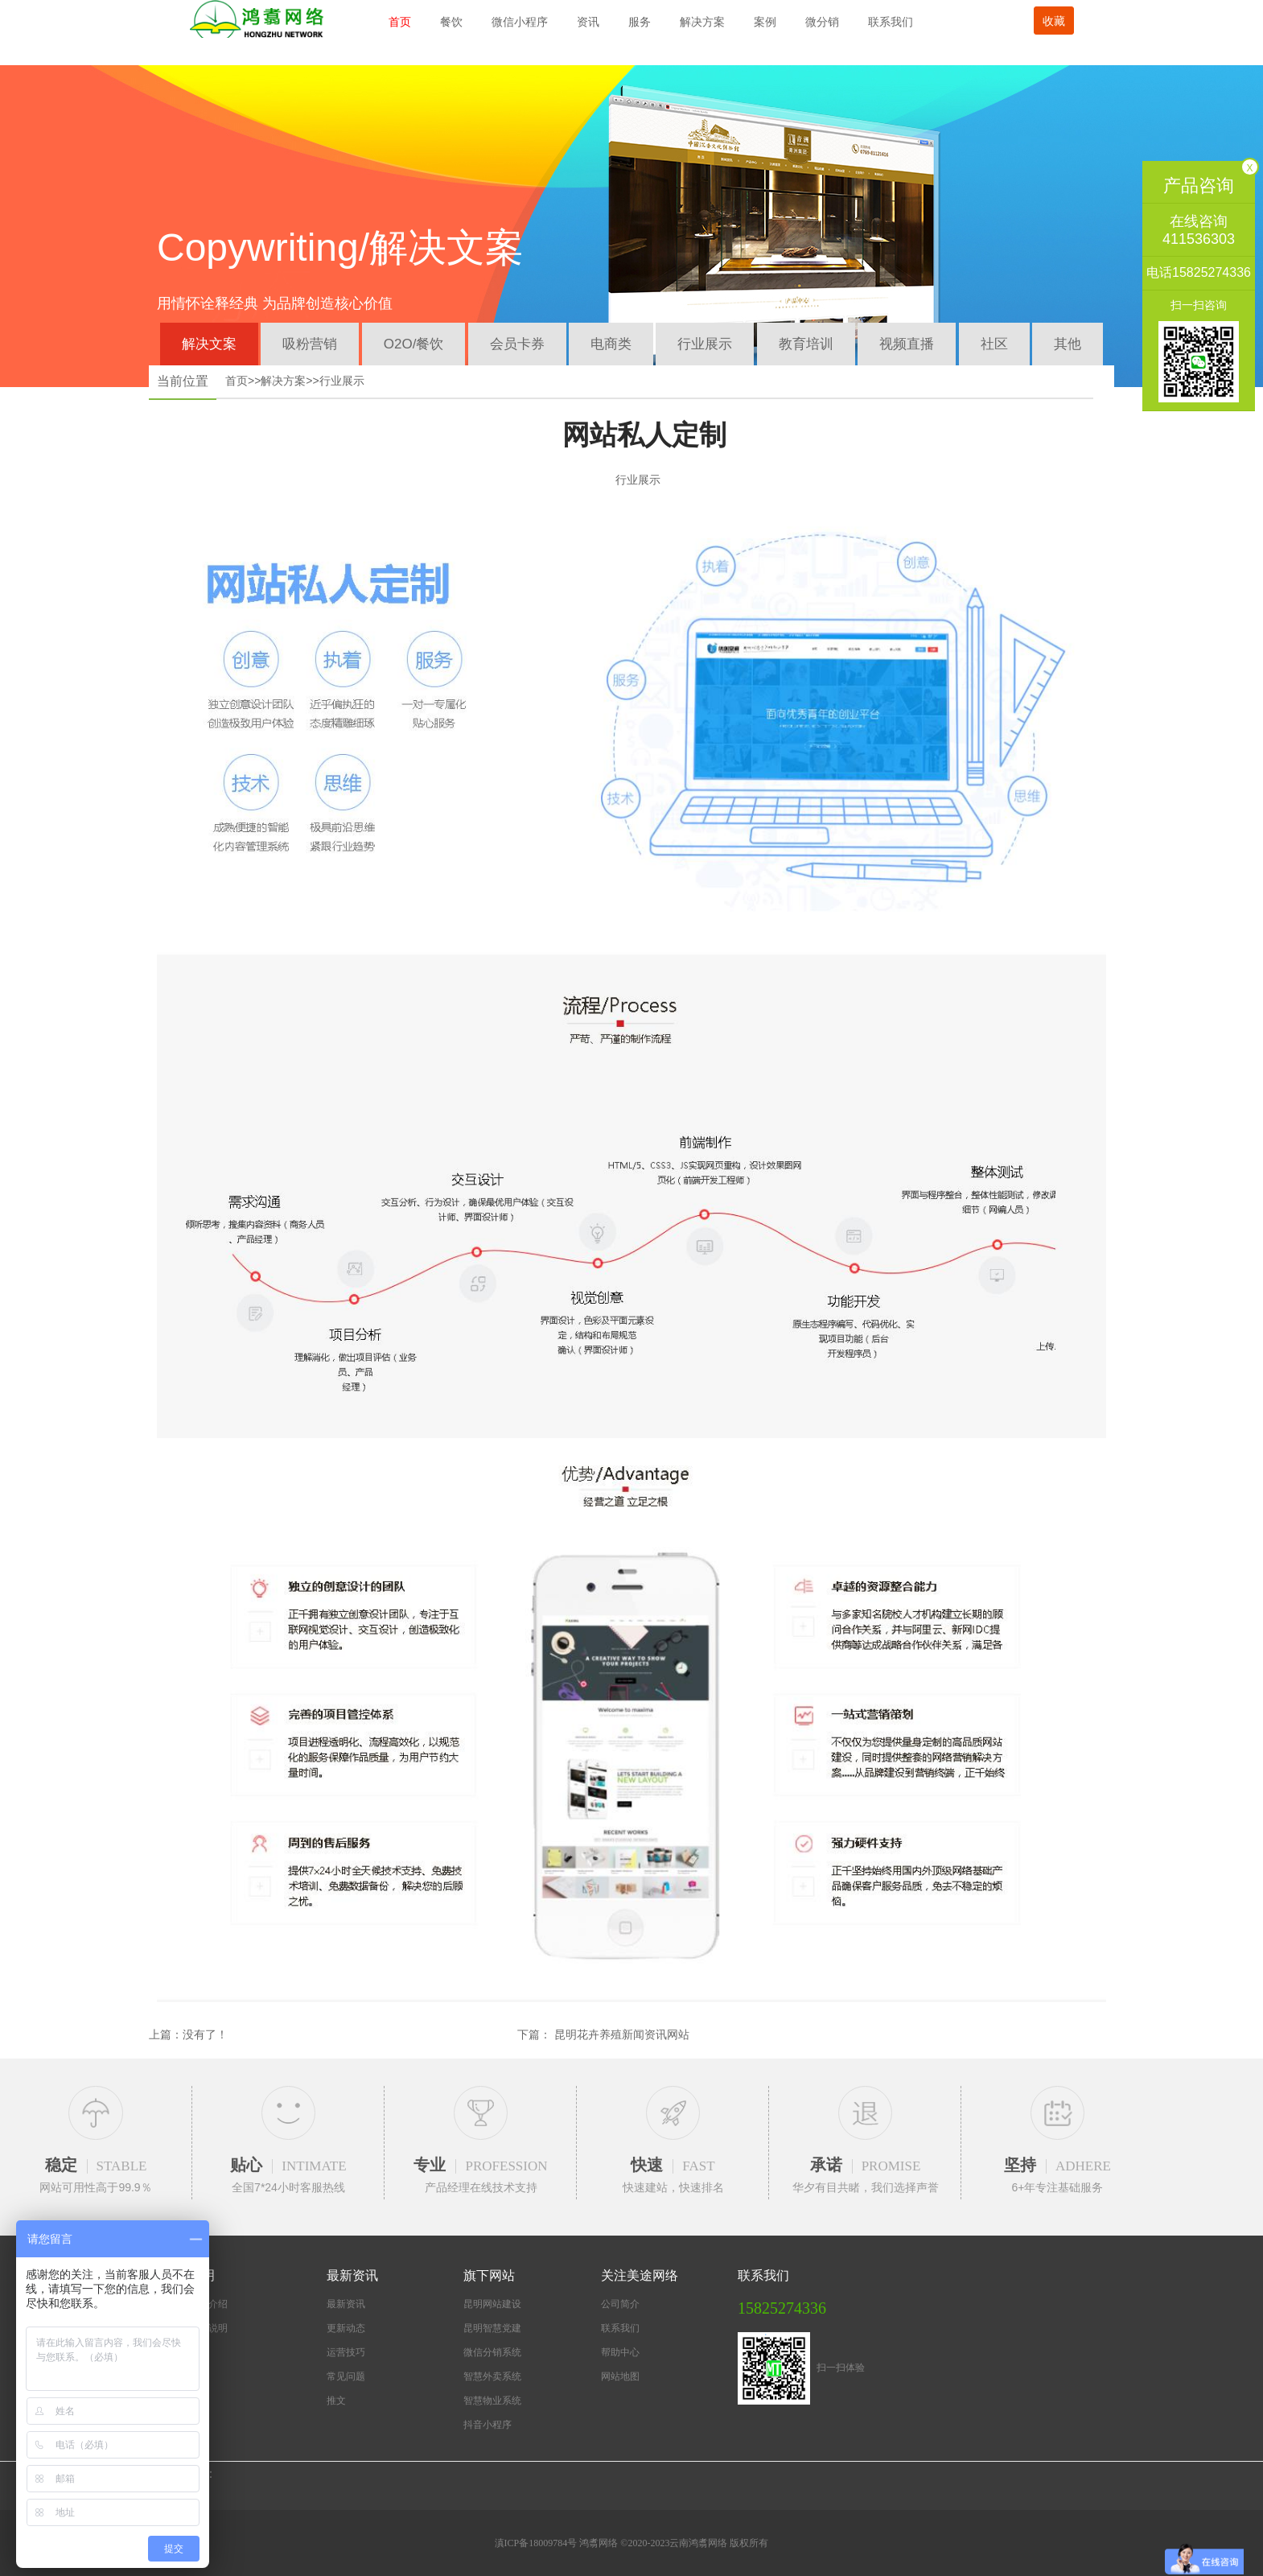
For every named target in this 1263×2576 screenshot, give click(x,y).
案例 (765, 21)
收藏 (1054, 20)
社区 (994, 344)
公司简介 (620, 2304)
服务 (639, 21)
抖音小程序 (487, 2425)
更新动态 (346, 2329)
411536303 (1198, 239)
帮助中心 (620, 2353)
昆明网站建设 (492, 2304)
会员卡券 (517, 344)
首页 (400, 21)
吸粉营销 (309, 344)
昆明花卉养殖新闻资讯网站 (621, 2034)
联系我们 (890, 21)
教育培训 (806, 344)
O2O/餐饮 (414, 344)
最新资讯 (346, 2304)
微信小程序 (520, 21)
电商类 (611, 344)
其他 (1067, 344)
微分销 (822, 21)
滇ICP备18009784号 (537, 2543)
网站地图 (620, 2377)
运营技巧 (346, 2353)
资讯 (588, 21)
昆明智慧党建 (492, 2329)
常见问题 (346, 2377)
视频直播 (906, 344)
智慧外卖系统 (492, 2377)
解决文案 (209, 344)
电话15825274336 (1198, 272)
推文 (336, 2401)
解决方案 (702, 21)
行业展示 (704, 344)
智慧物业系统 (492, 2401)
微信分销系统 (492, 2353)
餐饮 (451, 21)
